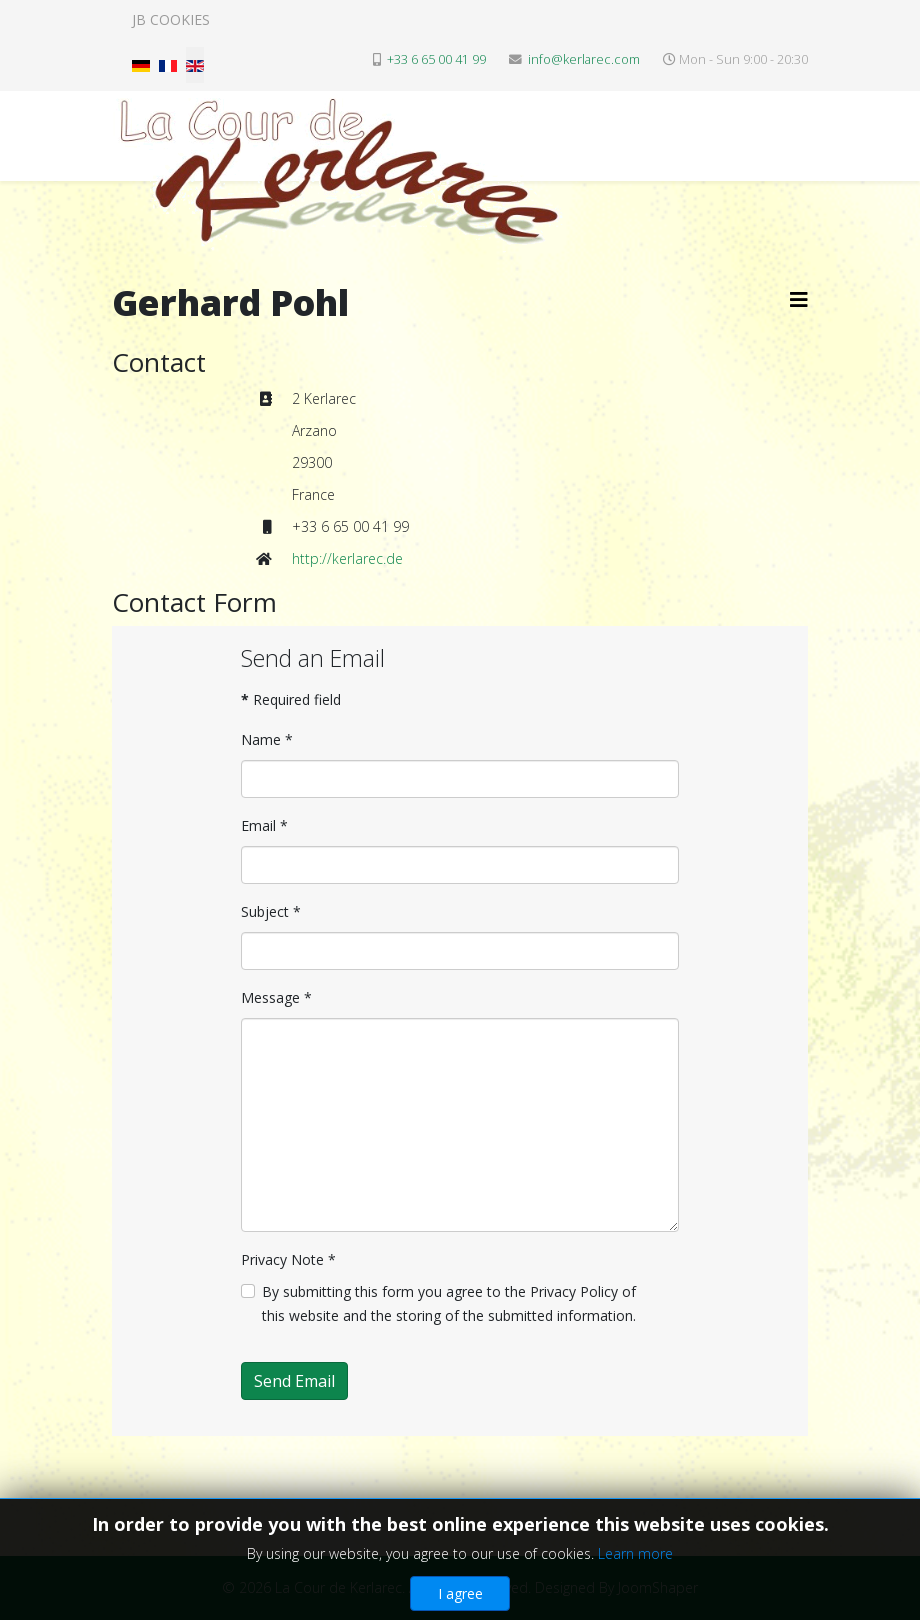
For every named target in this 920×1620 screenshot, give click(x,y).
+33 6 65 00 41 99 (436, 59)
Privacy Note (288, 1259)
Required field (291, 699)
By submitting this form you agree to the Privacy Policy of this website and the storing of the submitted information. (449, 1303)
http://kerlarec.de (347, 558)
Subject (271, 911)
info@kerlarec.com (584, 59)
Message (276, 997)
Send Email (294, 1381)
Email (264, 825)
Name (267, 739)
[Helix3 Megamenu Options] (799, 299)
